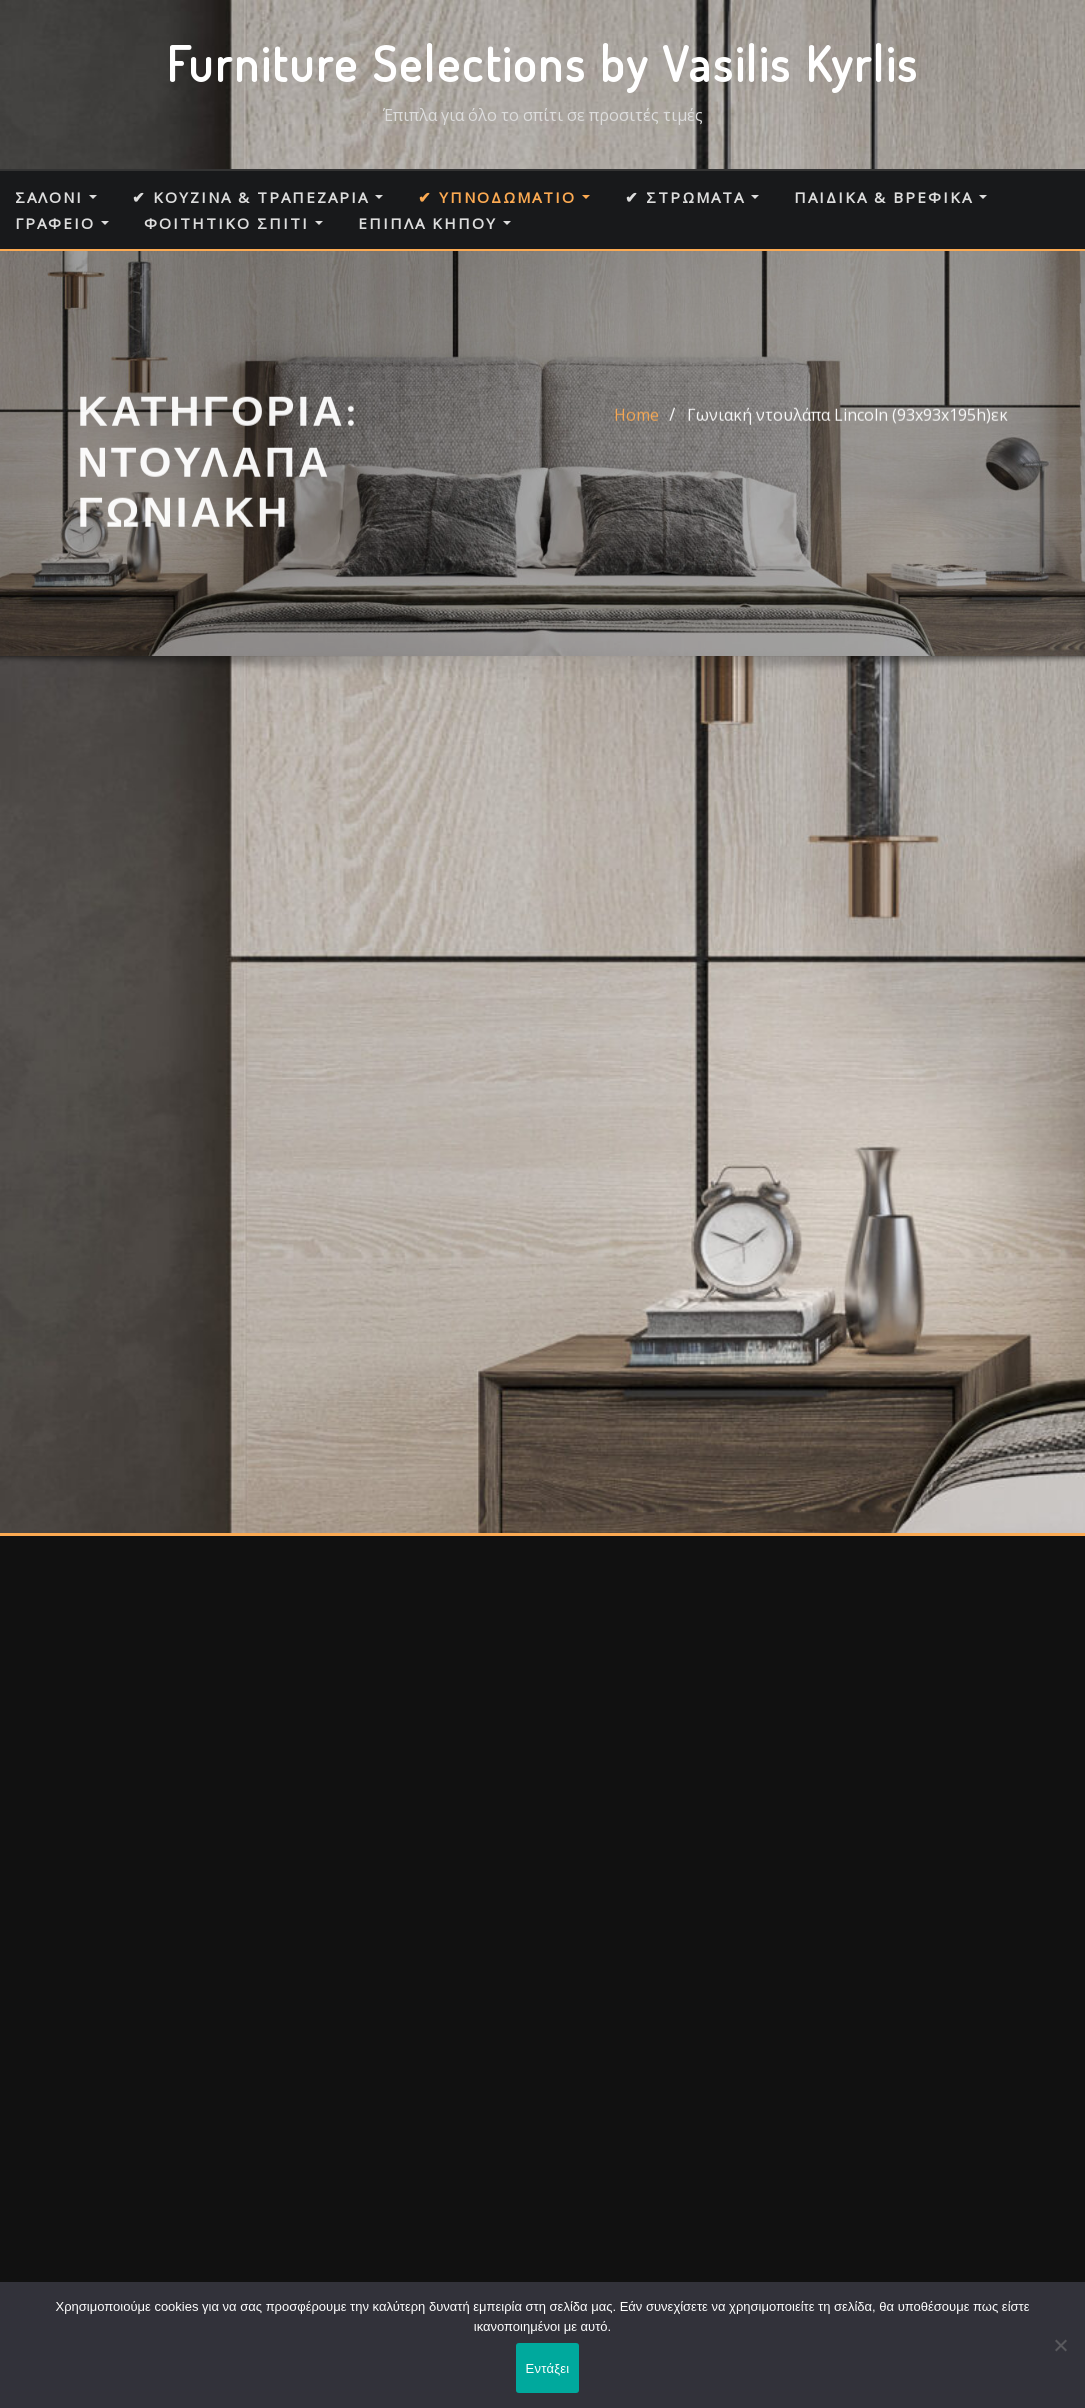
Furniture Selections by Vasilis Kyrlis (542, 63)
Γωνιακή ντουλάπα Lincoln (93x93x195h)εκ (847, 427)
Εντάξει (548, 2368)
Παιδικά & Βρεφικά (890, 197)
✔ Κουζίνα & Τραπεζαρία (257, 197)
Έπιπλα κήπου (434, 223)
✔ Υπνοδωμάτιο (504, 197)
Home (636, 427)
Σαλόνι (56, 197)
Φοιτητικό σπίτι (233, 223)
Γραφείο (62, 223)
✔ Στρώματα (692, 197)
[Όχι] (1060, 2345)
